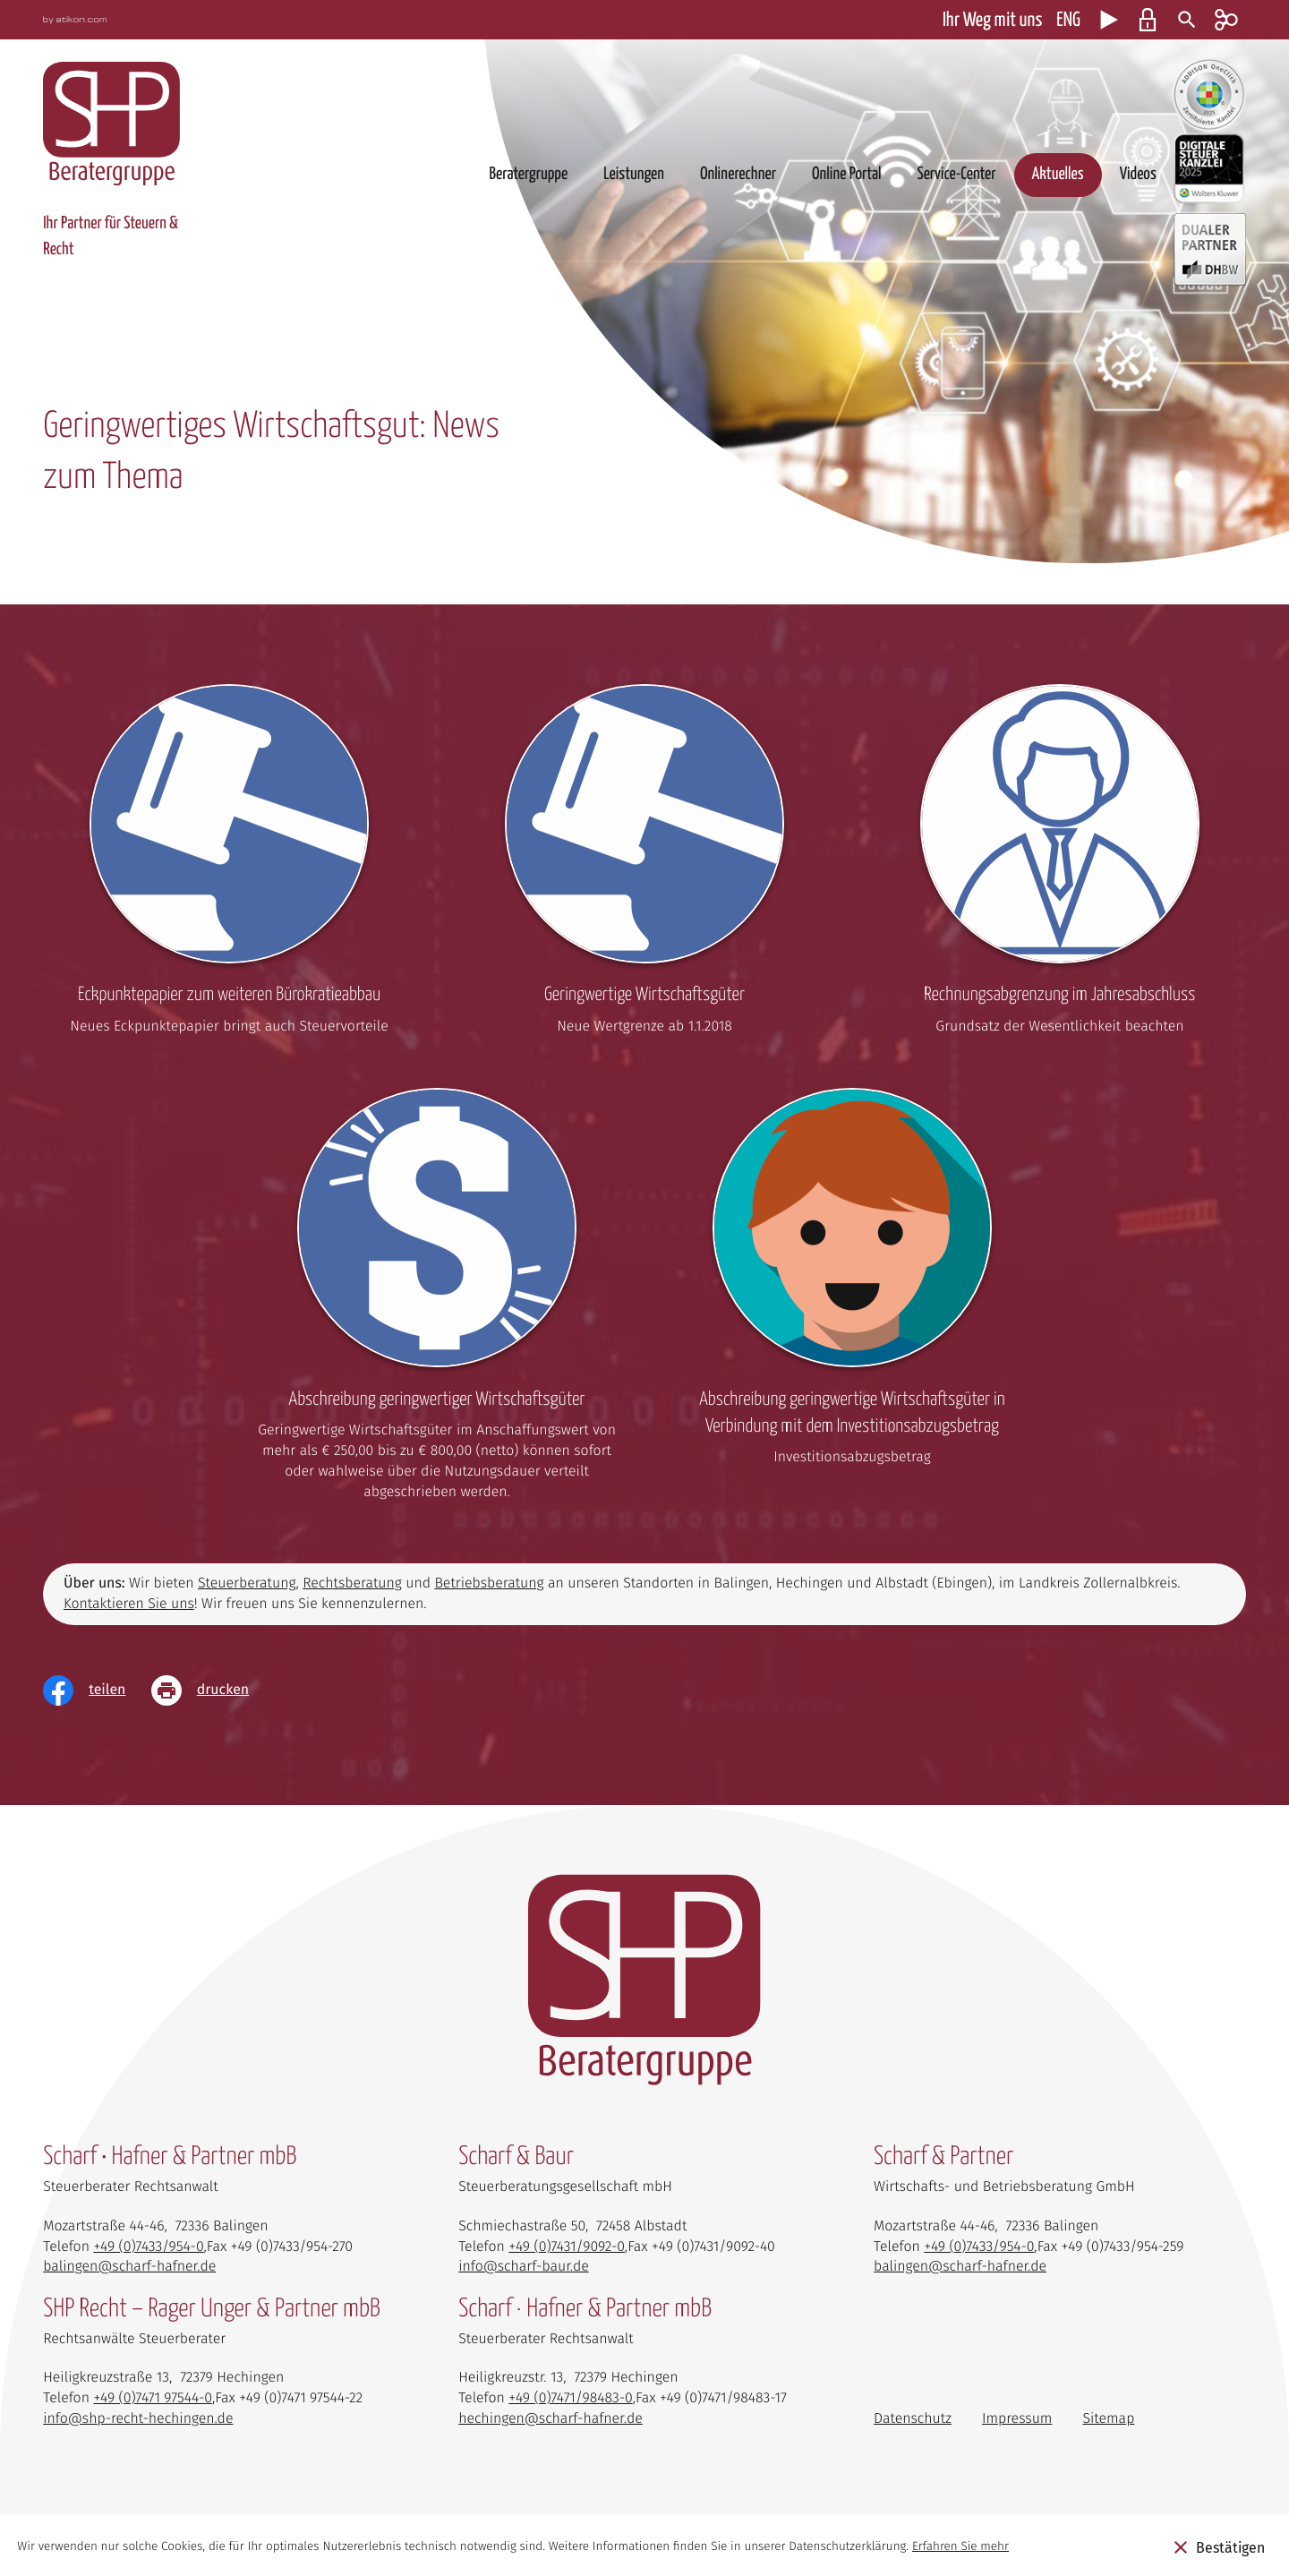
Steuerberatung (246, 1583)
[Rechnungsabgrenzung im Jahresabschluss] (1060, 866)
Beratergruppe (528, 174)
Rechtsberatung (352, 1583)
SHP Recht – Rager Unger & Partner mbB (211, 2309)
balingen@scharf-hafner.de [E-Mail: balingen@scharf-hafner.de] (129, 2266)
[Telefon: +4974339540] (148, 2246)
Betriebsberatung (488, 1583)
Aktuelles (1058, 174)
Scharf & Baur (516, 2156)
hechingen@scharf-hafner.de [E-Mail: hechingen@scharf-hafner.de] (550, 2418)
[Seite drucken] (213, 1690)
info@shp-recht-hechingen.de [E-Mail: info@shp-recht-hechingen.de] (138, 2418)
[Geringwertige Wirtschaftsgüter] (644, 866)
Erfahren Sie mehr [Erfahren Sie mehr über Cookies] (960, 2546)
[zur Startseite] (111, 123)
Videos (1138, 174)
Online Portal (846, 174)
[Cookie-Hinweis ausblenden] (1219, 2546)
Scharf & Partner (943, 2156)
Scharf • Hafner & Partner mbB (169, 2156)
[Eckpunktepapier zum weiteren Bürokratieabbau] (229, 866)
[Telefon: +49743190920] (566, 2246)
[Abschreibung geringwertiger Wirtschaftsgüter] (437, 1300)
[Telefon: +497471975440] (152, 2398)
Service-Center (956, 174)
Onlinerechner (738, 174)
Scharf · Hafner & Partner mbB (585, 2309)
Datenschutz (913, 2418)
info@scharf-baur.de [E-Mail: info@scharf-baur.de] (523, 2266)
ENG (1068, 20)
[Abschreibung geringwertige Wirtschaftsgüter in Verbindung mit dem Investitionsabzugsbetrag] (852, 1283)
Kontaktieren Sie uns (129, 1604)
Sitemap (1109, 2418)
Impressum (1017, 2418)
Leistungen (633, 174)
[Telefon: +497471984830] (570, 2398)
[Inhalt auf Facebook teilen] (97, 1690)
